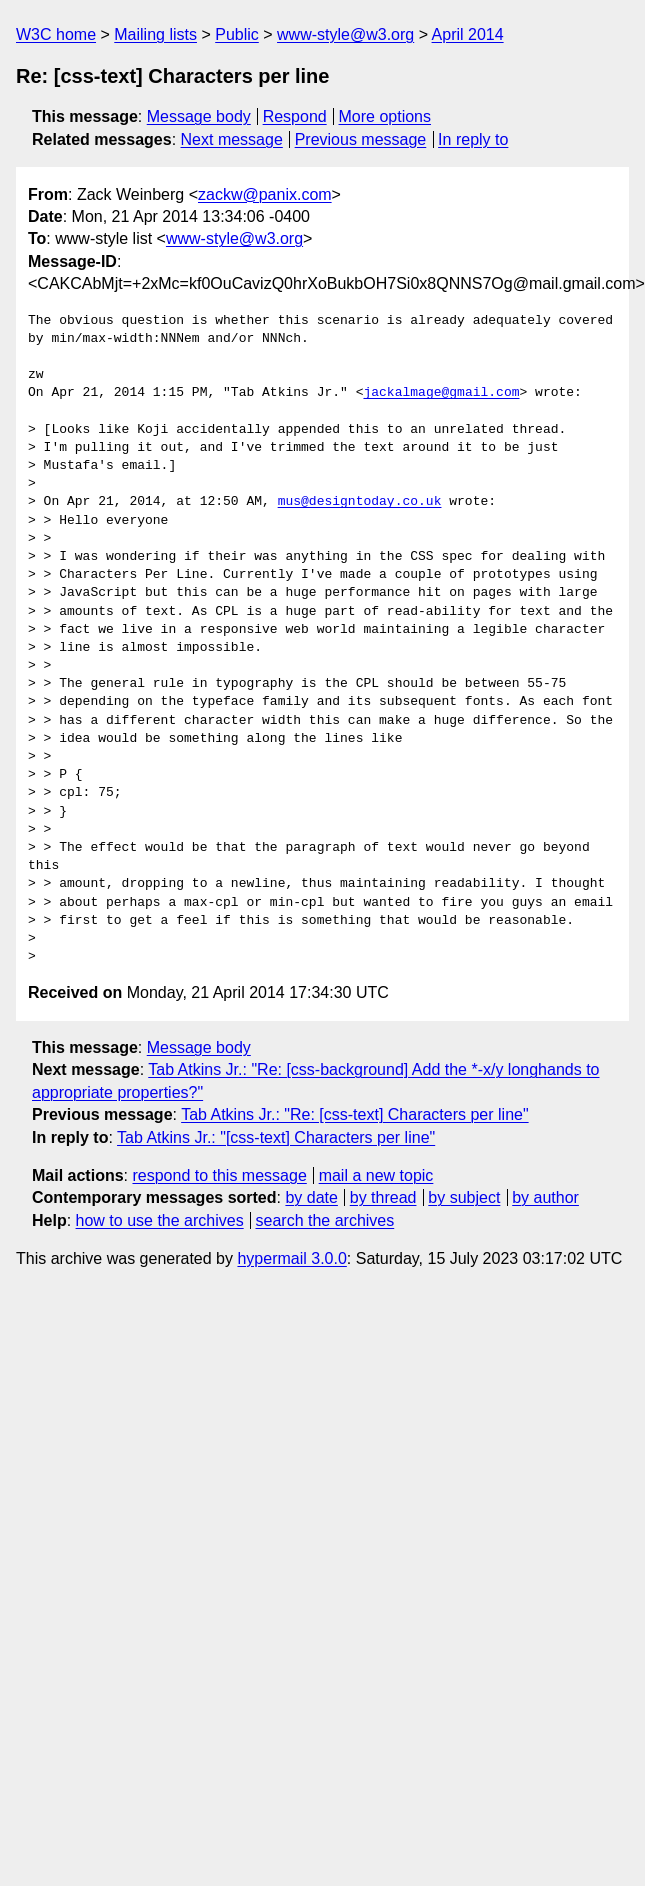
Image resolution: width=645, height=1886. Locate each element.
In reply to (473, 139)
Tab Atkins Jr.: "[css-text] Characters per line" (276, 1137)
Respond (295, 116)
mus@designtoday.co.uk (360, 502)
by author (545, 1197)
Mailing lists (155, 34)
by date (311, 1197)
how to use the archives (160, 1220)
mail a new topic (376, 1175)
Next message (232, 139)
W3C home (56, 34)
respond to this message (219, 1175)
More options (385, 116)
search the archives (325, 1220)
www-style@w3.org (345, 34)
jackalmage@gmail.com (441, 393)
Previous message (361, 139)
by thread (383, 1197)
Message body (199, 116)
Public (237, 34)
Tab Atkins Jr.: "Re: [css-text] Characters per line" (354, 1114)
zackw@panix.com (265, 194)
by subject (464, 1197)
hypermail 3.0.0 (291, 1258)
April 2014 (468, 34)
